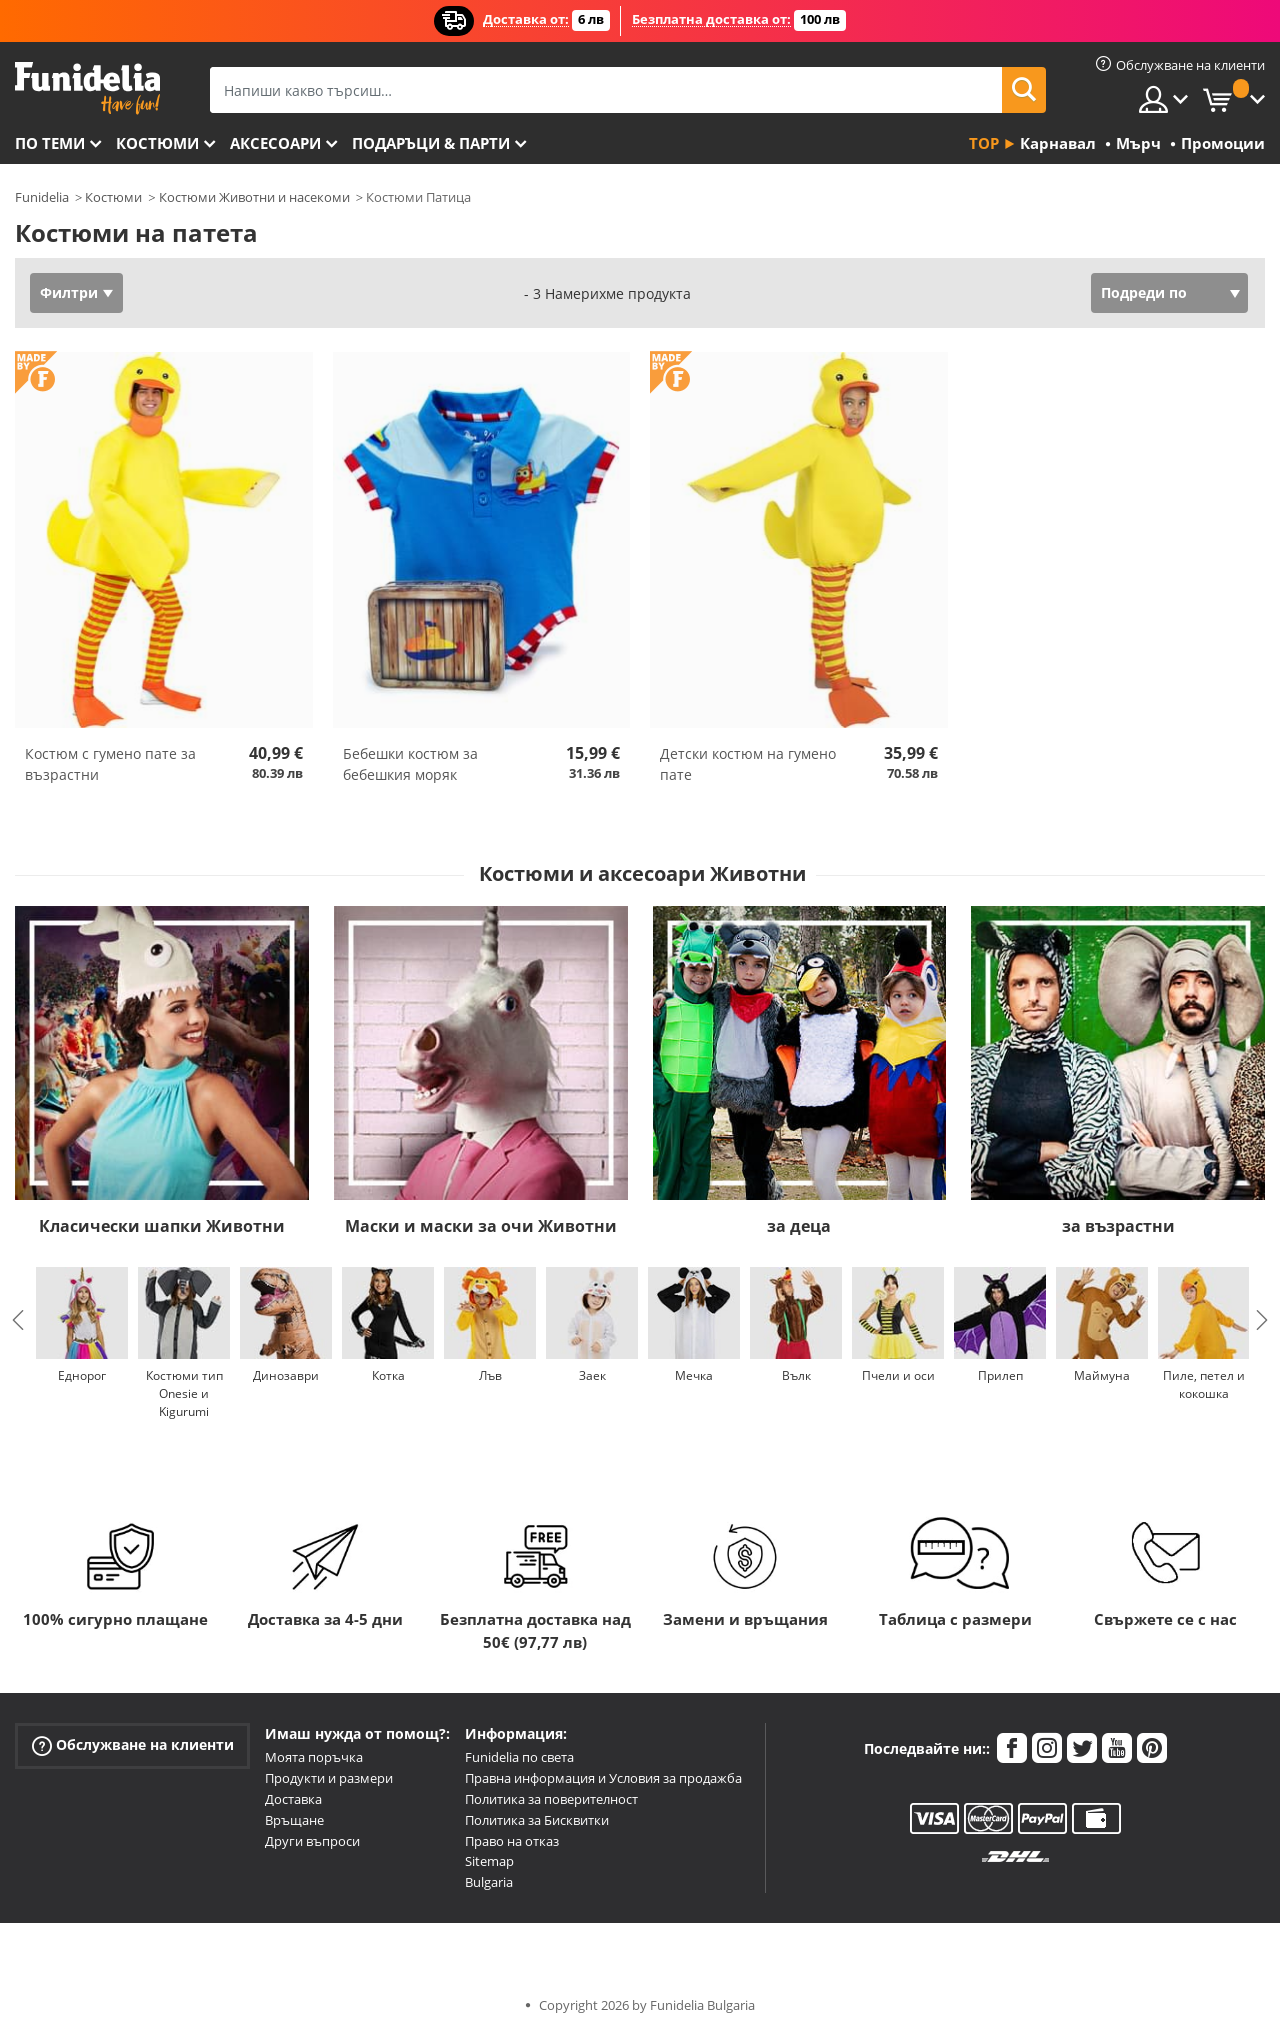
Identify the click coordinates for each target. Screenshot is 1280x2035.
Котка (388, 1375)
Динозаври (286, 1375)
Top (984, 143)
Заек (592, 1375)
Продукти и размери (329, 1778)
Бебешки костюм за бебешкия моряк (410, 764)
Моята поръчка (314, 1757)
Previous (18, 1320)
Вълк (796, 1375)
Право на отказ (512, 1841)
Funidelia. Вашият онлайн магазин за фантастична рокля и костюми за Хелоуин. (87, 88)
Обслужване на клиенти (133, 1745)
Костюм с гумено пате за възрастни (110, 764)
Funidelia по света (519, 1757)
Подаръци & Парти (431, 143)
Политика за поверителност (551, 1799)
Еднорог (82, 1375)
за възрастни (1118, 1226)
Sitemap (489, 1861)
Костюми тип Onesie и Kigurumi (184, 1393)
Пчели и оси (898, 1375)
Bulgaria (489, 1882)
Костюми (157, 143)
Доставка (293, 1799)
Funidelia (42, 197)
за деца (799, 1226)
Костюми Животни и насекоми (254, 197)
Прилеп (1000, 1375)
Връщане (294, 1820)
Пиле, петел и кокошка (1204, 1384)
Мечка (694, 1375)
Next (1262, 1320)
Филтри (69, 292)
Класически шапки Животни (162, 1226)
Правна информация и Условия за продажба (603, 1778)
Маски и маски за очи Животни (481, 1226)
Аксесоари (275, 143)
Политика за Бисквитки (537, 1820)
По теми (50, 143)
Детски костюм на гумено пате (748, 764)
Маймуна (1102, 1375)
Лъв (490, 1375)
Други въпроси (312, 1841)
